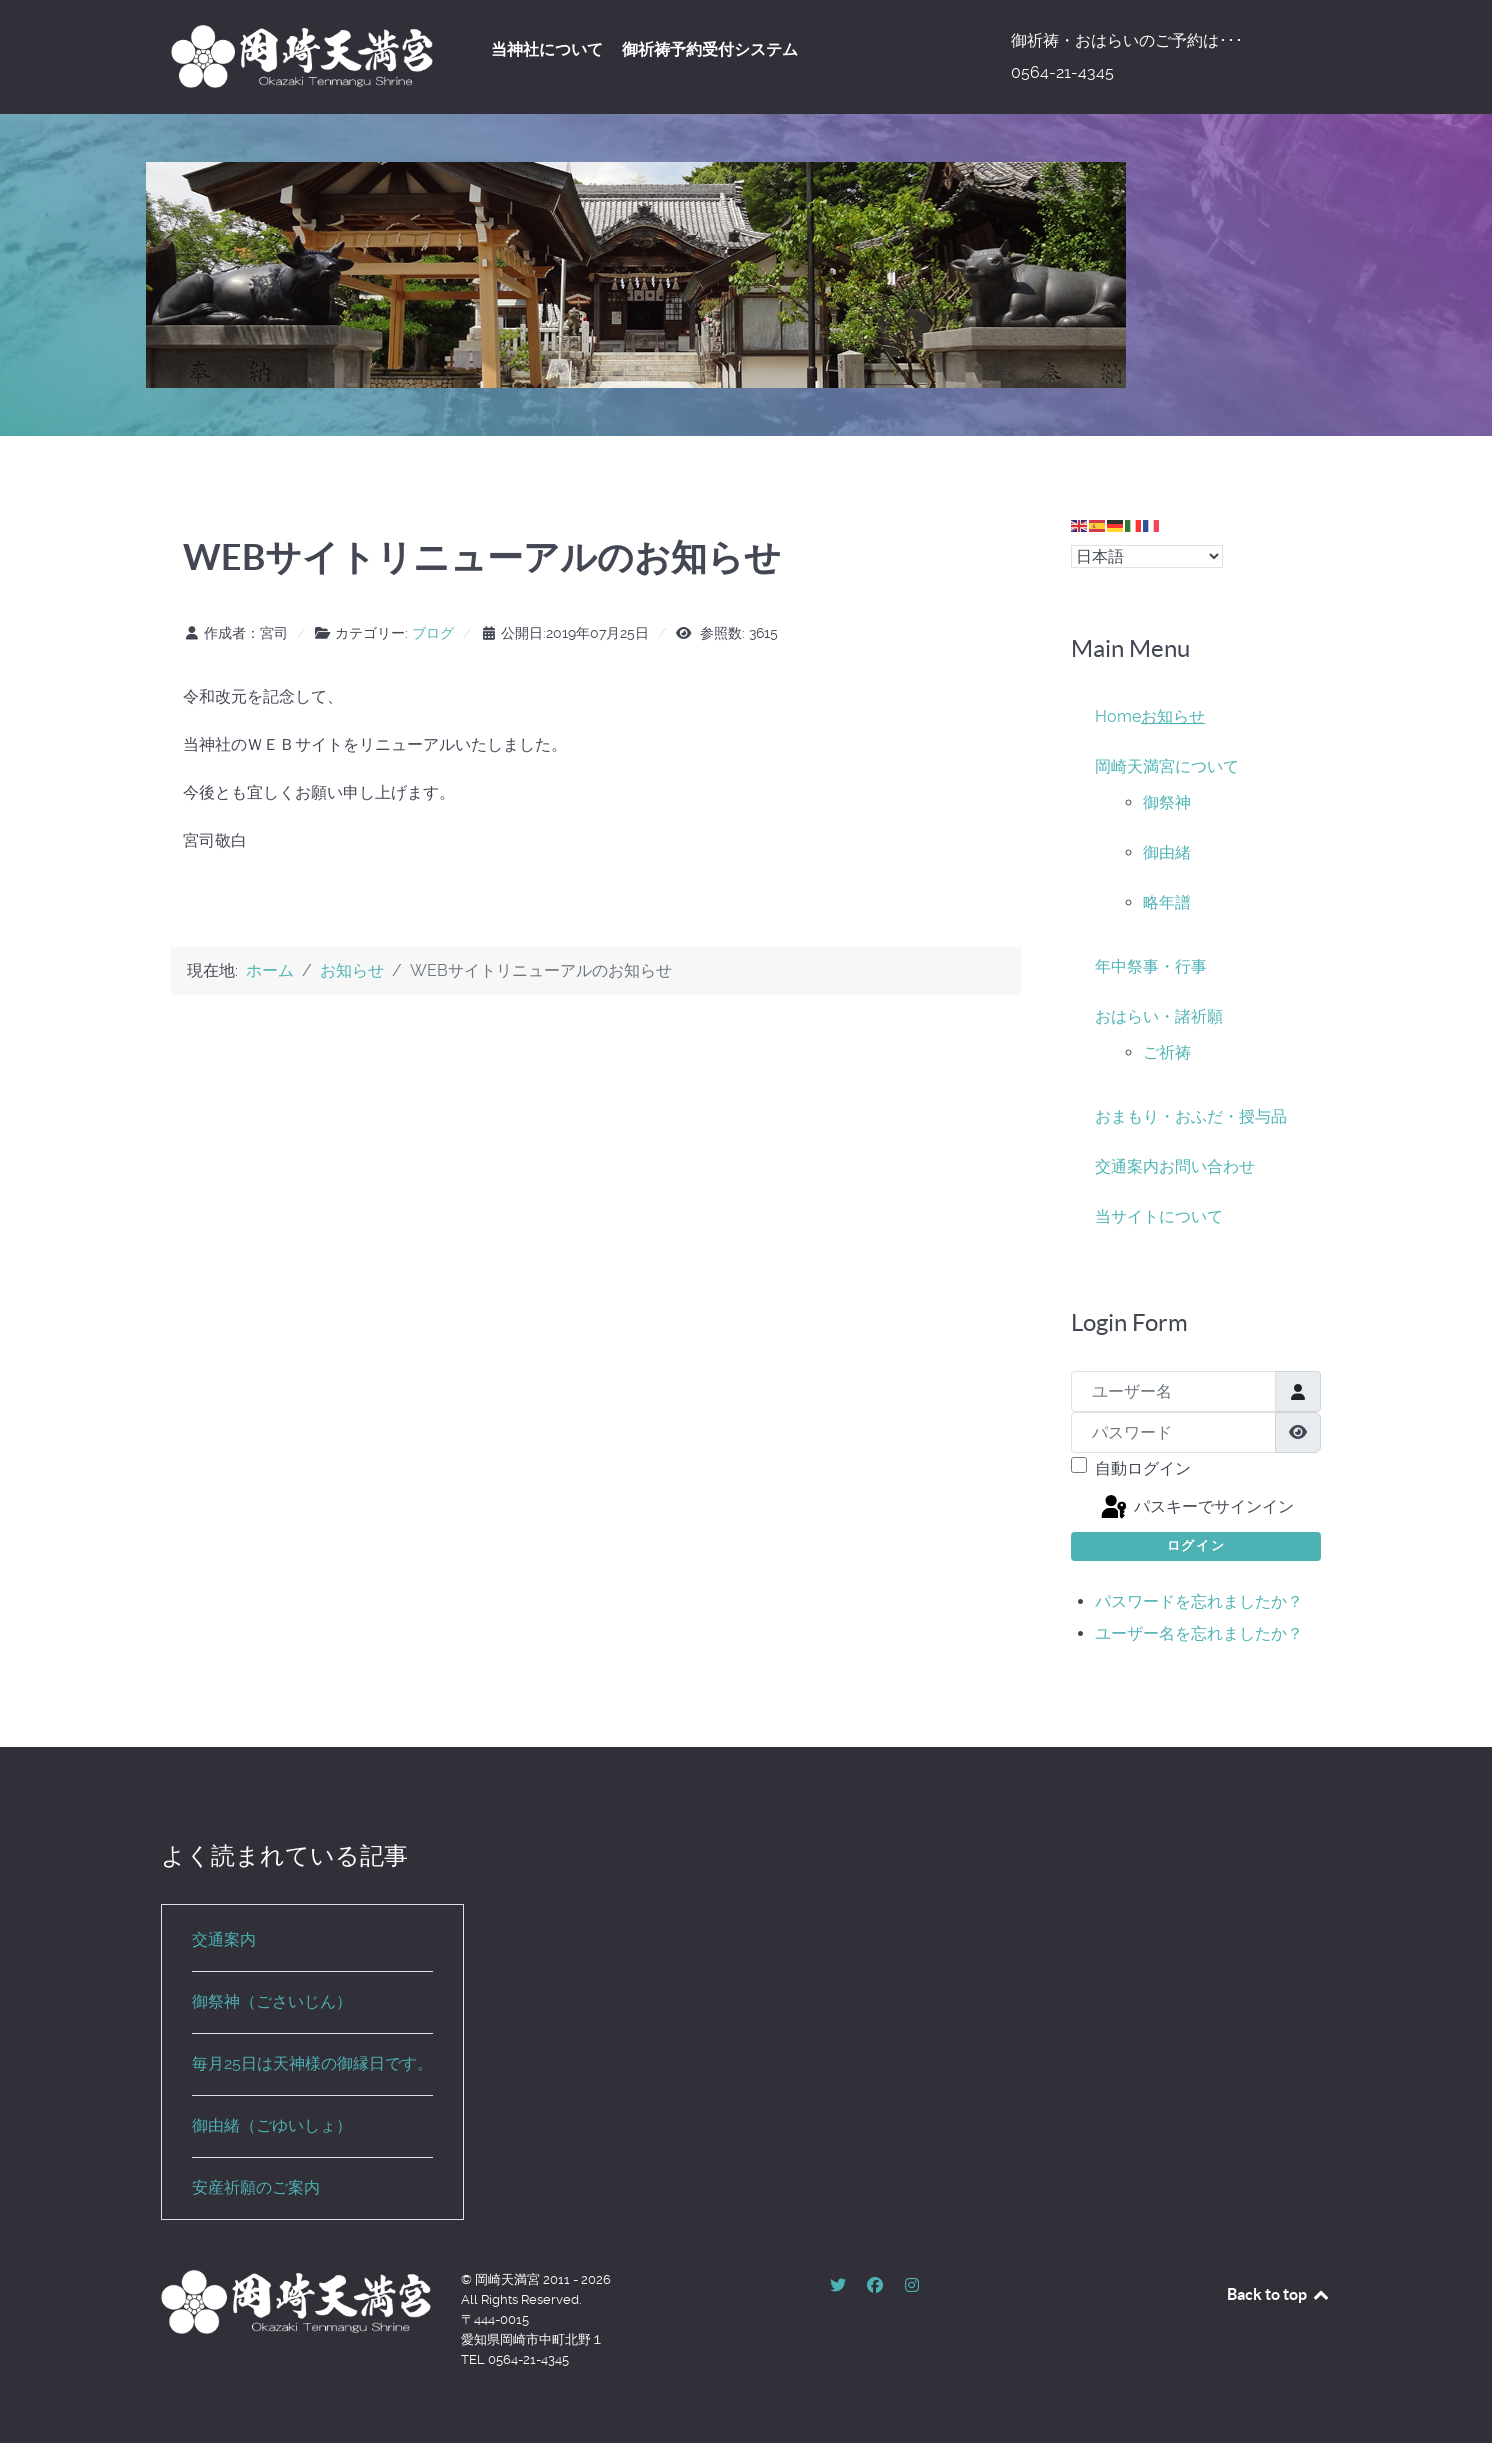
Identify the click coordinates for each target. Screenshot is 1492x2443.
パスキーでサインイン (1196, 1508)
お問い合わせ (1207, 1166)
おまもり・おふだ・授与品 (1191, 1116)
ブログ (433, 633)
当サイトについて (1159, 1216)
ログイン (1196, 1545)
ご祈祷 (1167, 1052)
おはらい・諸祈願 (1159, 1016)
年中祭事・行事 (1151, 966)
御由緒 (1167, 852)
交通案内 (1127, 1166)
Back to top (1279, 2294)
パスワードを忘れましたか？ (1199, 1601)
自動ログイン (1143, 1468)
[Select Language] (1147, 556)
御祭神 (1167, 802)
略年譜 (1167, 902)
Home (1118, 716)
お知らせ (1173, 716)
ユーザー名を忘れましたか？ (1199, 1633)
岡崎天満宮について (1167, 766)
